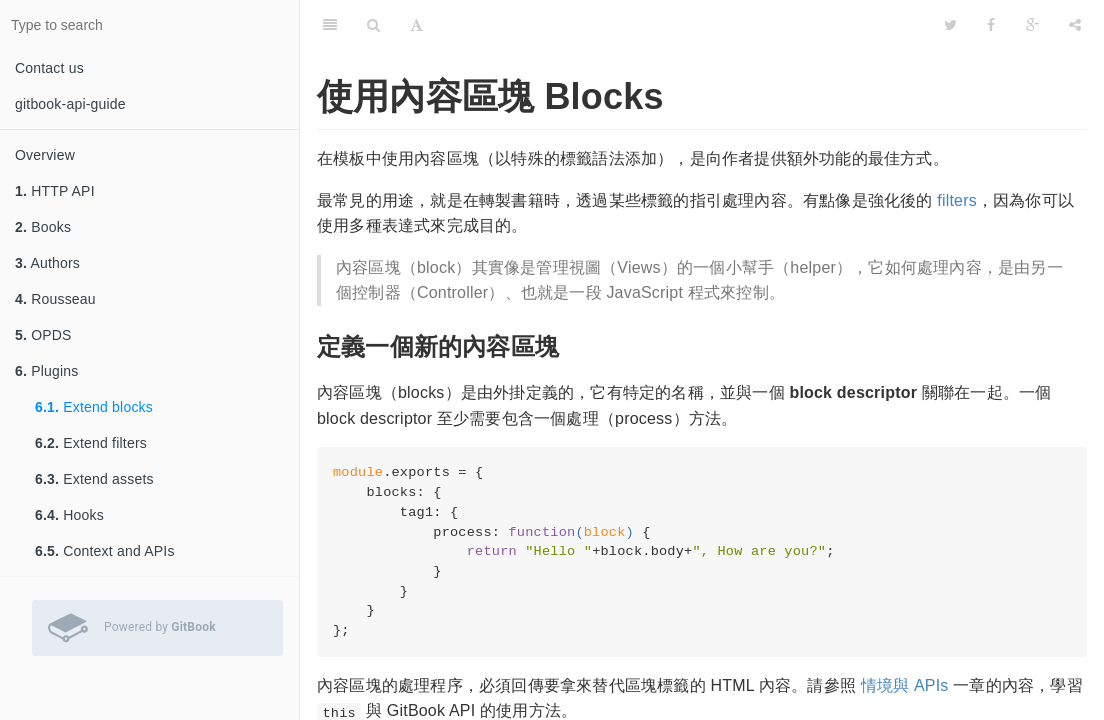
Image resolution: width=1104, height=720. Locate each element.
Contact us (49, 68)
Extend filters (91, 443)
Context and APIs (105, 551)
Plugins (47, 371)
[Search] (373, 25)
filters (957, 200)
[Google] (1032, 25)
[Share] (1075, 25)
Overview (45, 155)
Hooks (69, 515)
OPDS (43, 335)
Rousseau (55, 299)
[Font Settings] (416, 25)
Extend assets (94, 479)
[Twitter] (950, 25)
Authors (47, 263)
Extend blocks (94, 407)
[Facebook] (991, 25)
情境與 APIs (905, 685)
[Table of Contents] (330, 25)
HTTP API (55, 191)
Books (43, 227)
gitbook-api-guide (70, 104)
